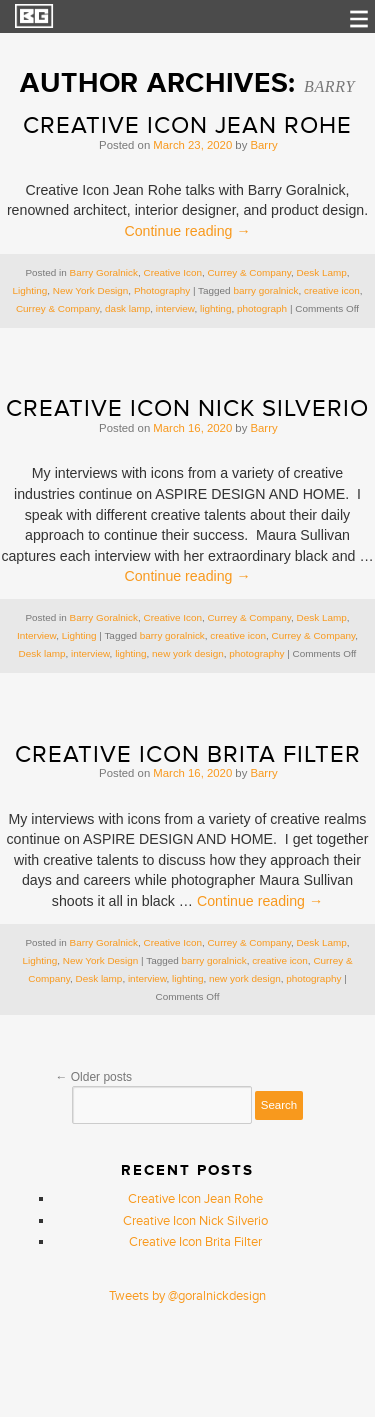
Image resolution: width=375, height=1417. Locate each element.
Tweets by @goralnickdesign (187, 1296)
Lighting (30, 290)
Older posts (93, 1077)
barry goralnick (265, 290)
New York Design (91, 290)
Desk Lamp (322, 272)
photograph (262, 308)
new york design (188, 653)
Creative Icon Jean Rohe (187, 125)
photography (256, 653)
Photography (162, 290)
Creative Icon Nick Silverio (187, 408)
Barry (329, 86)
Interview (36, 635)
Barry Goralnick (104, 272)
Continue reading (187, 231)
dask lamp (127, 308)
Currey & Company (249, 272)
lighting (215, 308)
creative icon (332, 290)
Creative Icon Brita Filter (188, 754)
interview (175, 308)
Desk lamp (42, 653)
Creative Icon (172, 272)
